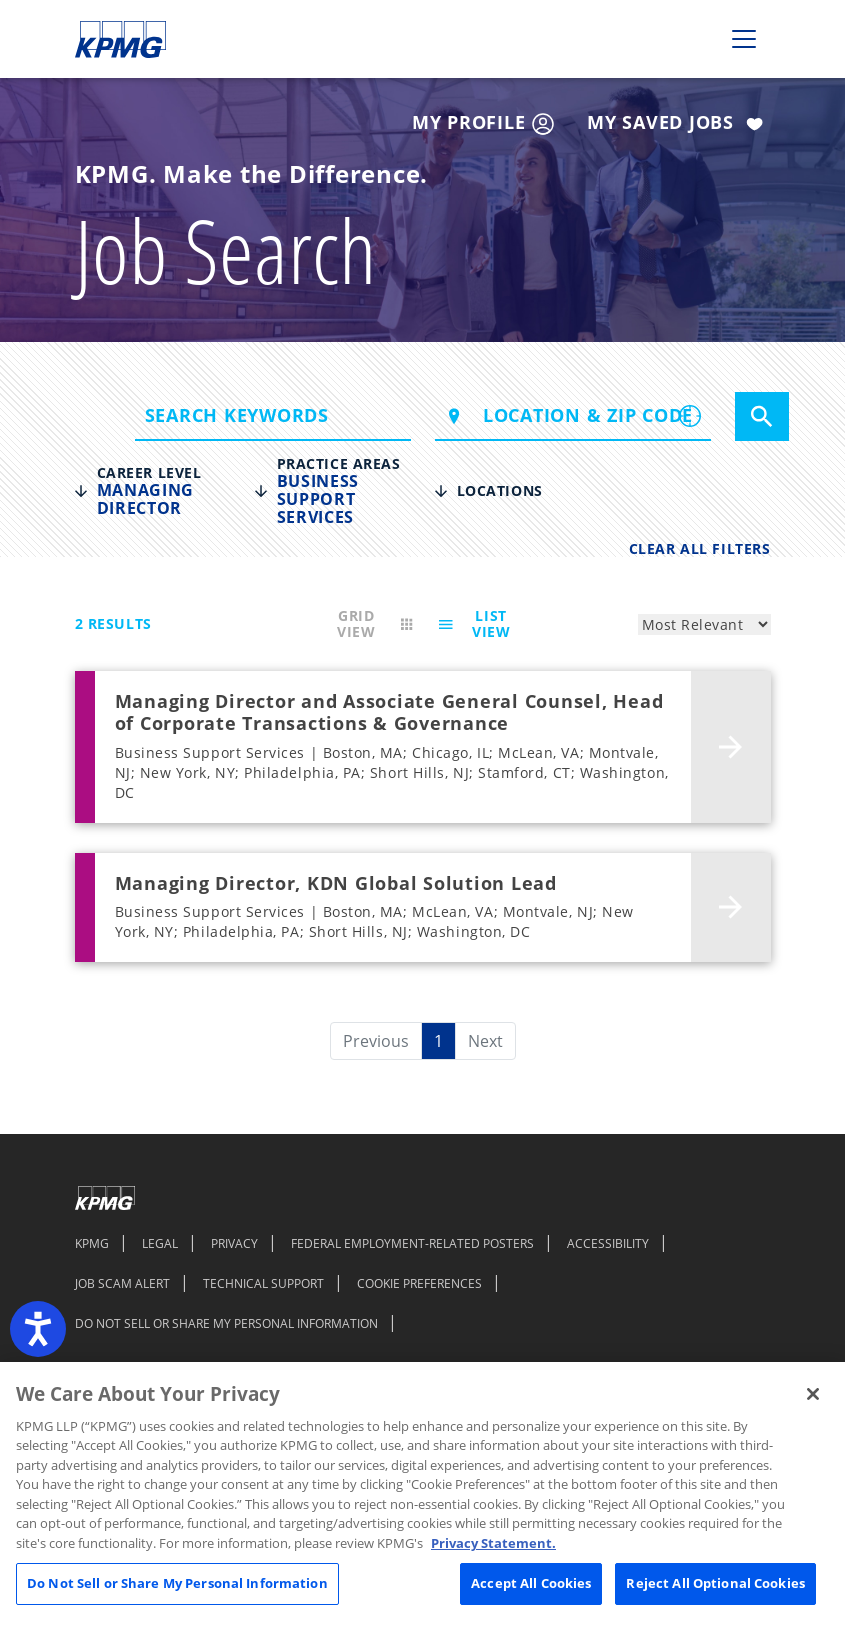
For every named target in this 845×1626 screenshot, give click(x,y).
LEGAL (160, 1243)
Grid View (378, 624)
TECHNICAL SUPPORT (263, 1283)
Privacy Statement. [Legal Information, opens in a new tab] (493, 1543)
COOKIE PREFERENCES (419, 1283)
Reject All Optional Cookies (715, 1583)
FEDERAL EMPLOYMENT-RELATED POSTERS (412, 1243)
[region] (422, 1494)
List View (471, 624)
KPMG (92, 1243)
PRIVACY (234, 1243)
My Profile (483, 123)
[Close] (813, 1394)
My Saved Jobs (678, 124)
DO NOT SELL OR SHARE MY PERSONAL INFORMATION (226, 1323)
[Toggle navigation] (744, 39)
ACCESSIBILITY (608, 1243)
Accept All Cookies (531, 1583)
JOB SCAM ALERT (122, 1283)
